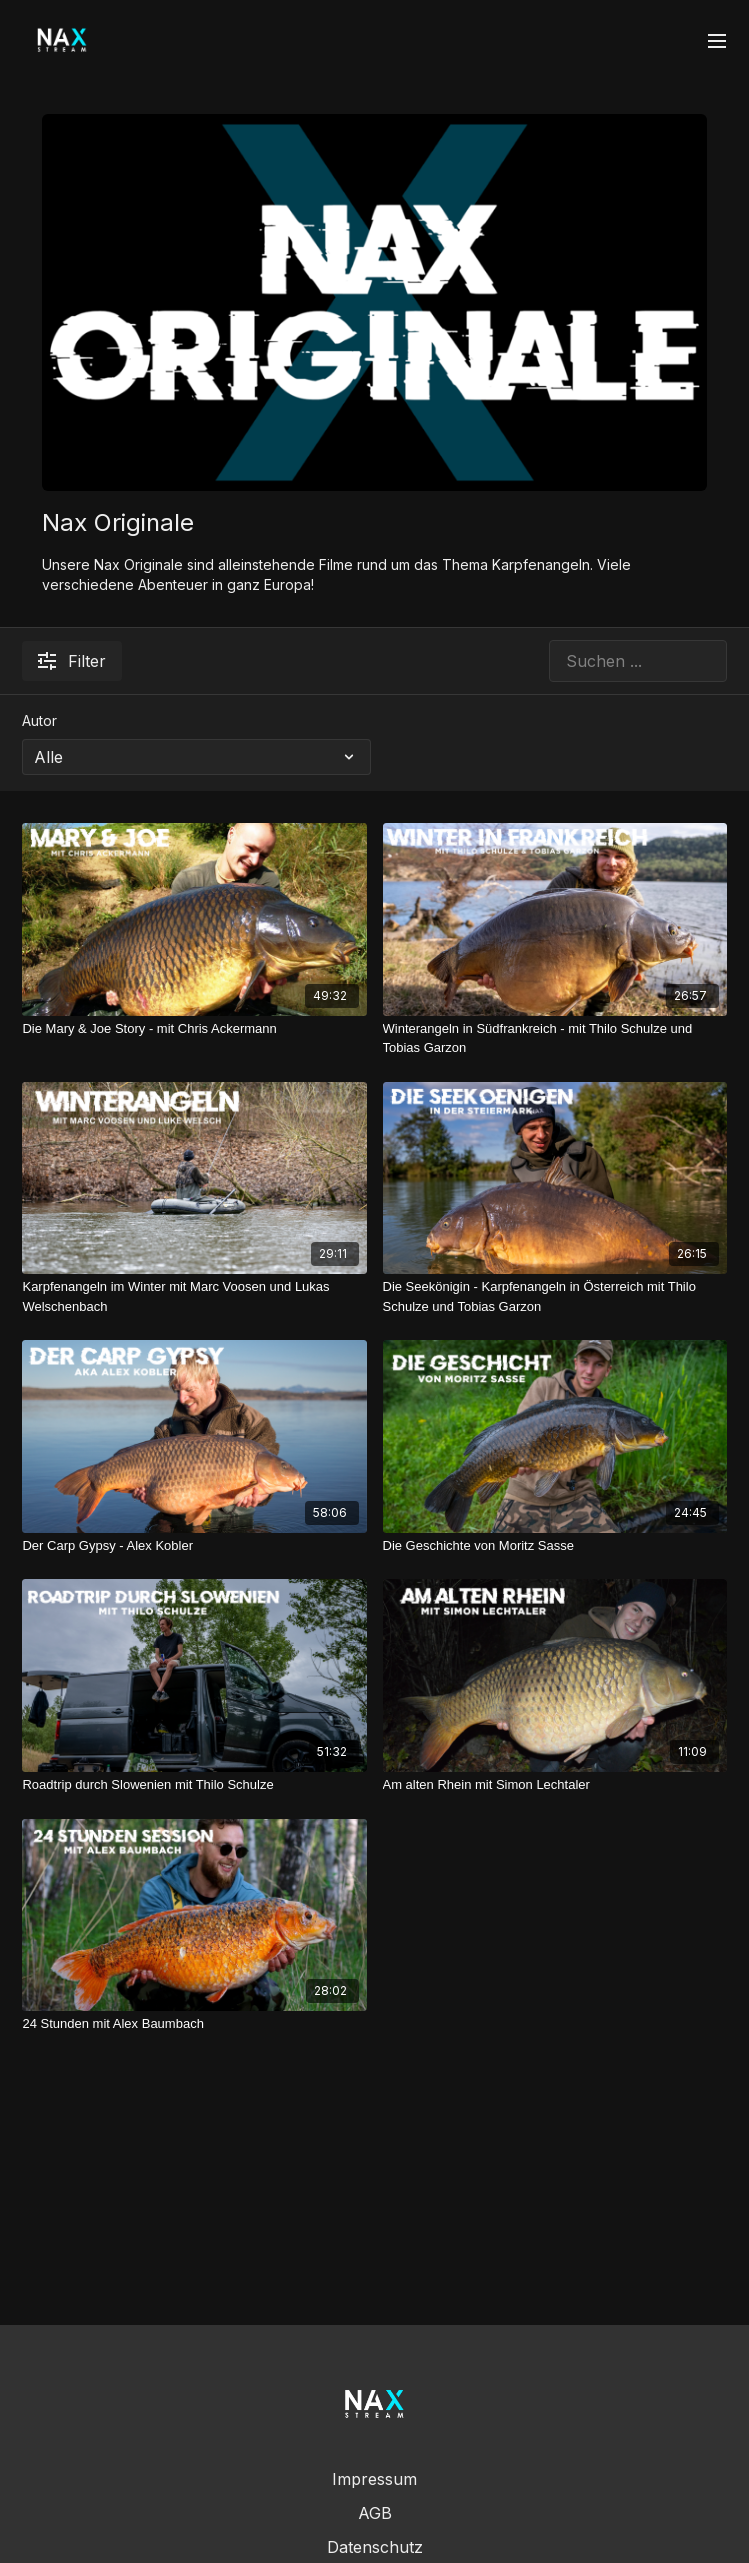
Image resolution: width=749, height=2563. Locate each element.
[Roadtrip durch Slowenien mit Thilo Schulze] (194, 1785)
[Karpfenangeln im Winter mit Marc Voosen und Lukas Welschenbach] (194, 1296)
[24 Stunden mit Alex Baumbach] (194, 2024)
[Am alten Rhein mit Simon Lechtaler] (555, 1785)
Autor (39, 720)
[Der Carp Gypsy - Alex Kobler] (194, 1546)
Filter (72, 661)
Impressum (374, 2479)
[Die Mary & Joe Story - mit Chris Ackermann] (194, 1029)
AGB (375, 2513)
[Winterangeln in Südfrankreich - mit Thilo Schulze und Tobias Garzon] (555, 1038)
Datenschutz (375, 2547)
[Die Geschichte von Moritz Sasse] (555, 1546)
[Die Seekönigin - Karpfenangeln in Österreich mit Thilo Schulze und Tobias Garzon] (555, 1296)
